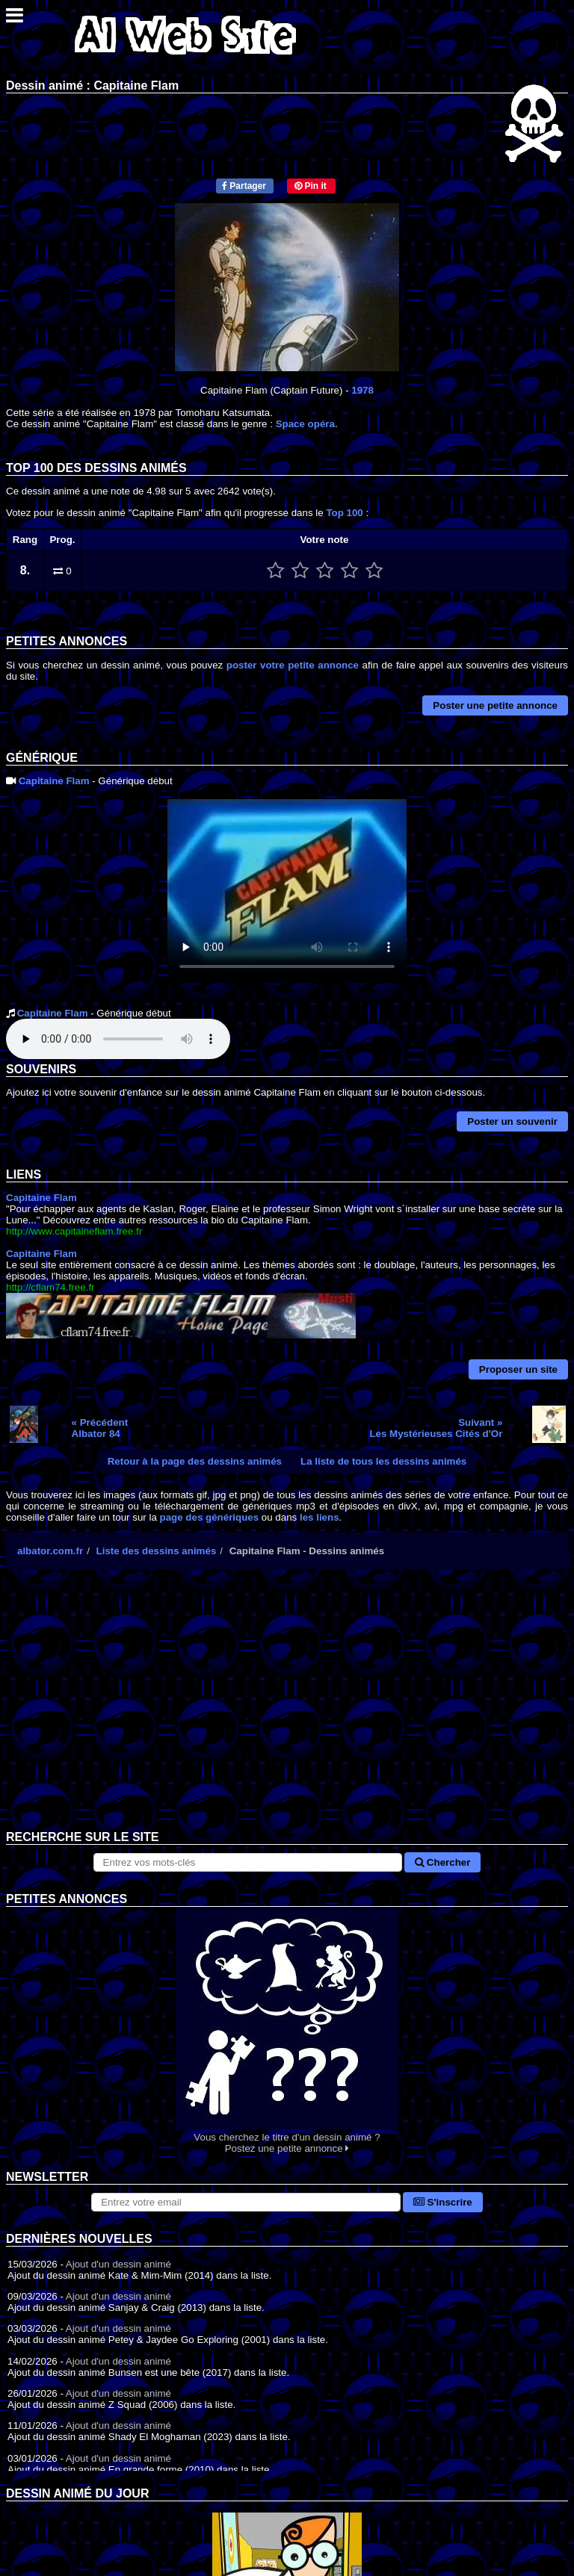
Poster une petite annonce (495, 705)
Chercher (442, 1862)
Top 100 (344, 512)
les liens (319, 1517)
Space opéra (305, 423)
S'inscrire (442, 2202)
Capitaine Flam (54, 780)
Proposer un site (518, 1369)
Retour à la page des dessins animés (195, 1461)
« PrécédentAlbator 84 (100, 1428)
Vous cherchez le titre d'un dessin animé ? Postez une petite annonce (287, 2030)
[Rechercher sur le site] (248, 1862)
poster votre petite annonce (292, 665)
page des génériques (209, 1517)
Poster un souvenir (512, 1121)
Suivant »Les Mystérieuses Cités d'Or (435, 1428)
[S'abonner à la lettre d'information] (246, 2202)
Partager (244, 186)
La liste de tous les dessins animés (383, 1461)
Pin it (310, 186)
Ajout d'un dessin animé (118, 2264)
